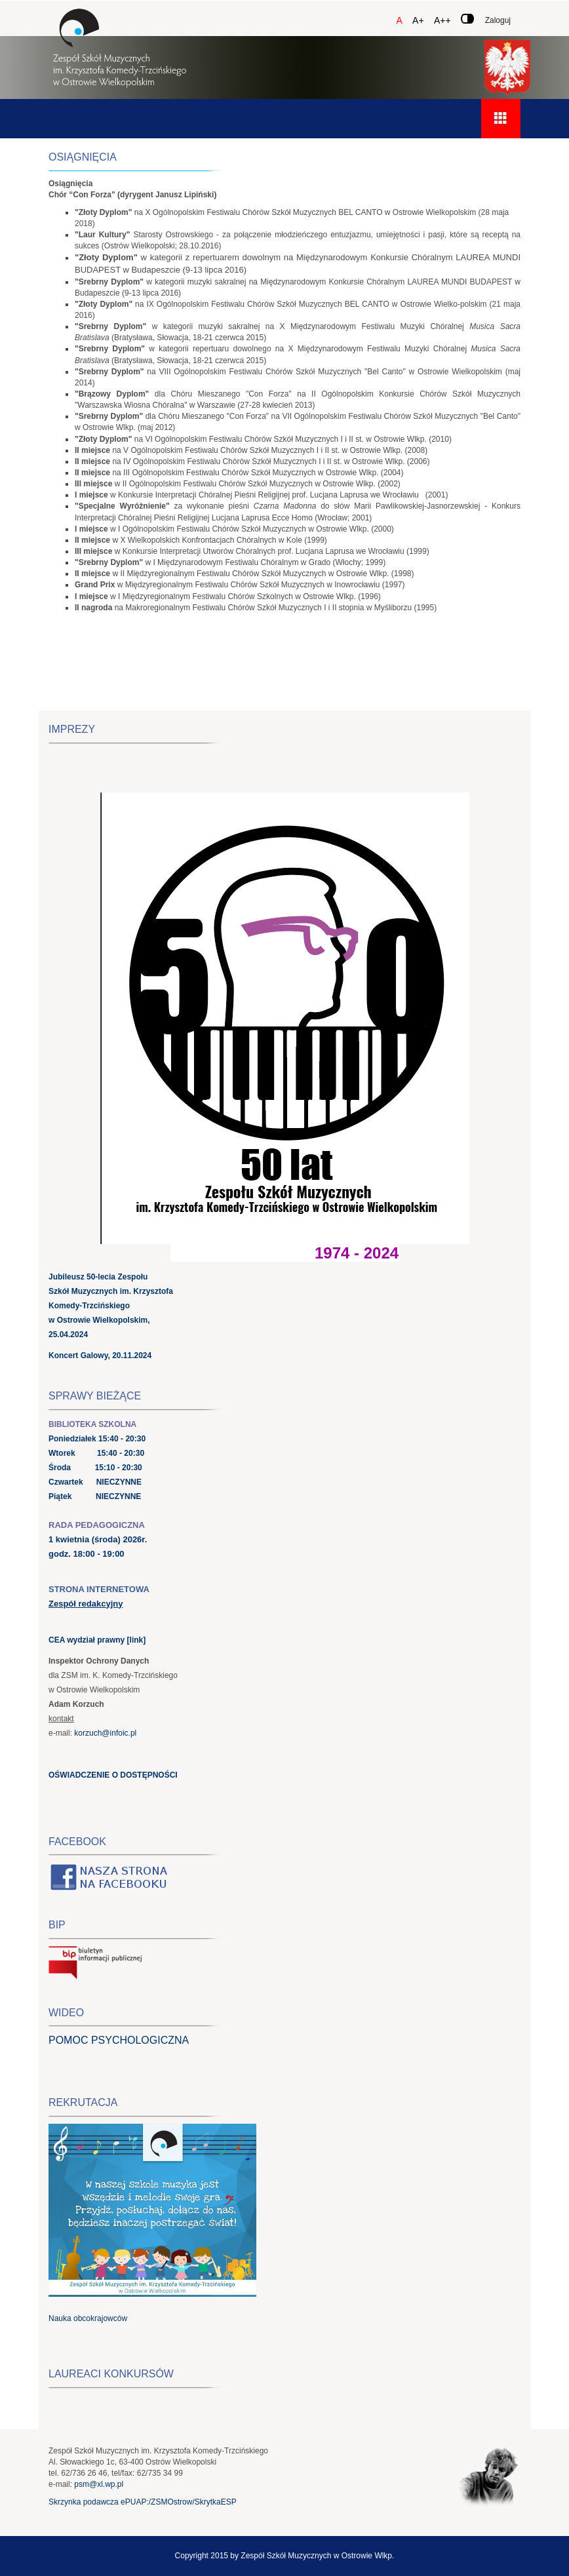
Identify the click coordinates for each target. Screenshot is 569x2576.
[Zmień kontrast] (467, 18)
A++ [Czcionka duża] (442, 20)
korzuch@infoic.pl (105, 1733)
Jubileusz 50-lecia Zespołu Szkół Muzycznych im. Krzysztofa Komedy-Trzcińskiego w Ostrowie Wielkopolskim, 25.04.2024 (111, 1305)
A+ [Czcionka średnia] (418, 20)
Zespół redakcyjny (86, 1604)
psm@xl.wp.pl (98, 2484)
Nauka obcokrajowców (88, 2318)
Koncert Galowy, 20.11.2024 (100, 1355)
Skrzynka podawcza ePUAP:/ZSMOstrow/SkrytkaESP (143, 2502)
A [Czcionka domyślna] (399, 20)
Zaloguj (498, 20)
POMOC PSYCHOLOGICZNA (119, 2040)
